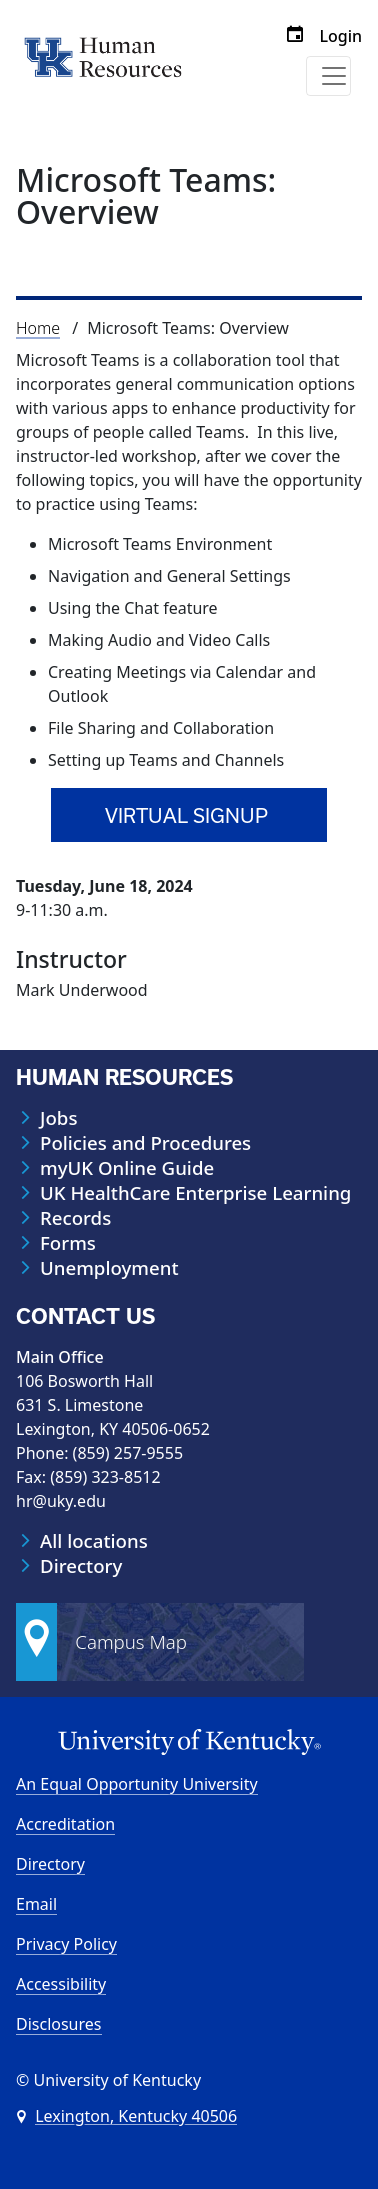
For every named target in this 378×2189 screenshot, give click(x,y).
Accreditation (65, 1824)
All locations (94, 1541)
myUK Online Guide (127, 1168)
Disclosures (59, 2024)
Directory (81, 1566)
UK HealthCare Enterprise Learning (195, 1193)
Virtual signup (186, 815)
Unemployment (109, 1268)
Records (75, 1218)
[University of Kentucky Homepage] (189, 1742)
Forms (68, 1243)
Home (38, 328)
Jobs (58, 1118)
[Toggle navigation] (328, 76)
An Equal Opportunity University (137, 1784)
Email (36, 1904)
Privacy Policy (66, 1944)
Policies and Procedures (145, 1143)
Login (340, 36)
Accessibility (61, 1984)
